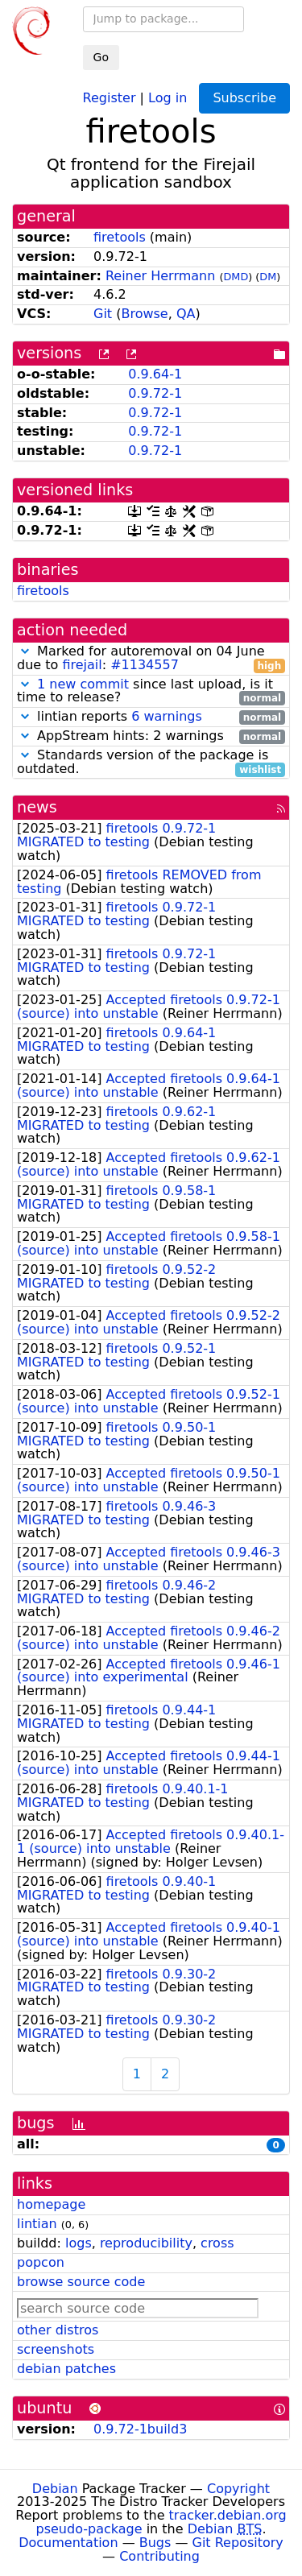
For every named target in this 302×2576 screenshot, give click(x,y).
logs (78, 2243)
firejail (81, 664)
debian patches (66, 2368)
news (37, 807)
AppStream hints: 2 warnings (151, 736)
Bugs (155, 2542)
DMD (235, 277)
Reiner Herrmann (160, 275)
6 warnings (166, 716)
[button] (25, 651)
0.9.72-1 (155, 393)
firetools (119, 237)
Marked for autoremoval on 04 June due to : (151, 658)
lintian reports (151, 717)
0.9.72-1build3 (140, 2429)
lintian (37, 2223)
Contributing (159, 2556)
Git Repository (237, 2542)
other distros (57, 2330)
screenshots (55, 2349)
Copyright (238, 2488)
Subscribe (244, 97)
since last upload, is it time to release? (151, 691)
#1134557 (144, 664)
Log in (167, 97)
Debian (55, 2488)
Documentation (68, 2542)
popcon (40, 2262)
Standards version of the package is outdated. (151, 762)
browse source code (81, 2281)
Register (109, 97)
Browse (144, 313)
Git (102, 313)
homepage (51, 2204)
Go (101, 57)
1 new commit (83, 684)
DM (267, 277)
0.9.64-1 (155, 374)
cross (217, 2243)
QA (186, 313)
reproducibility (146, 2243)
